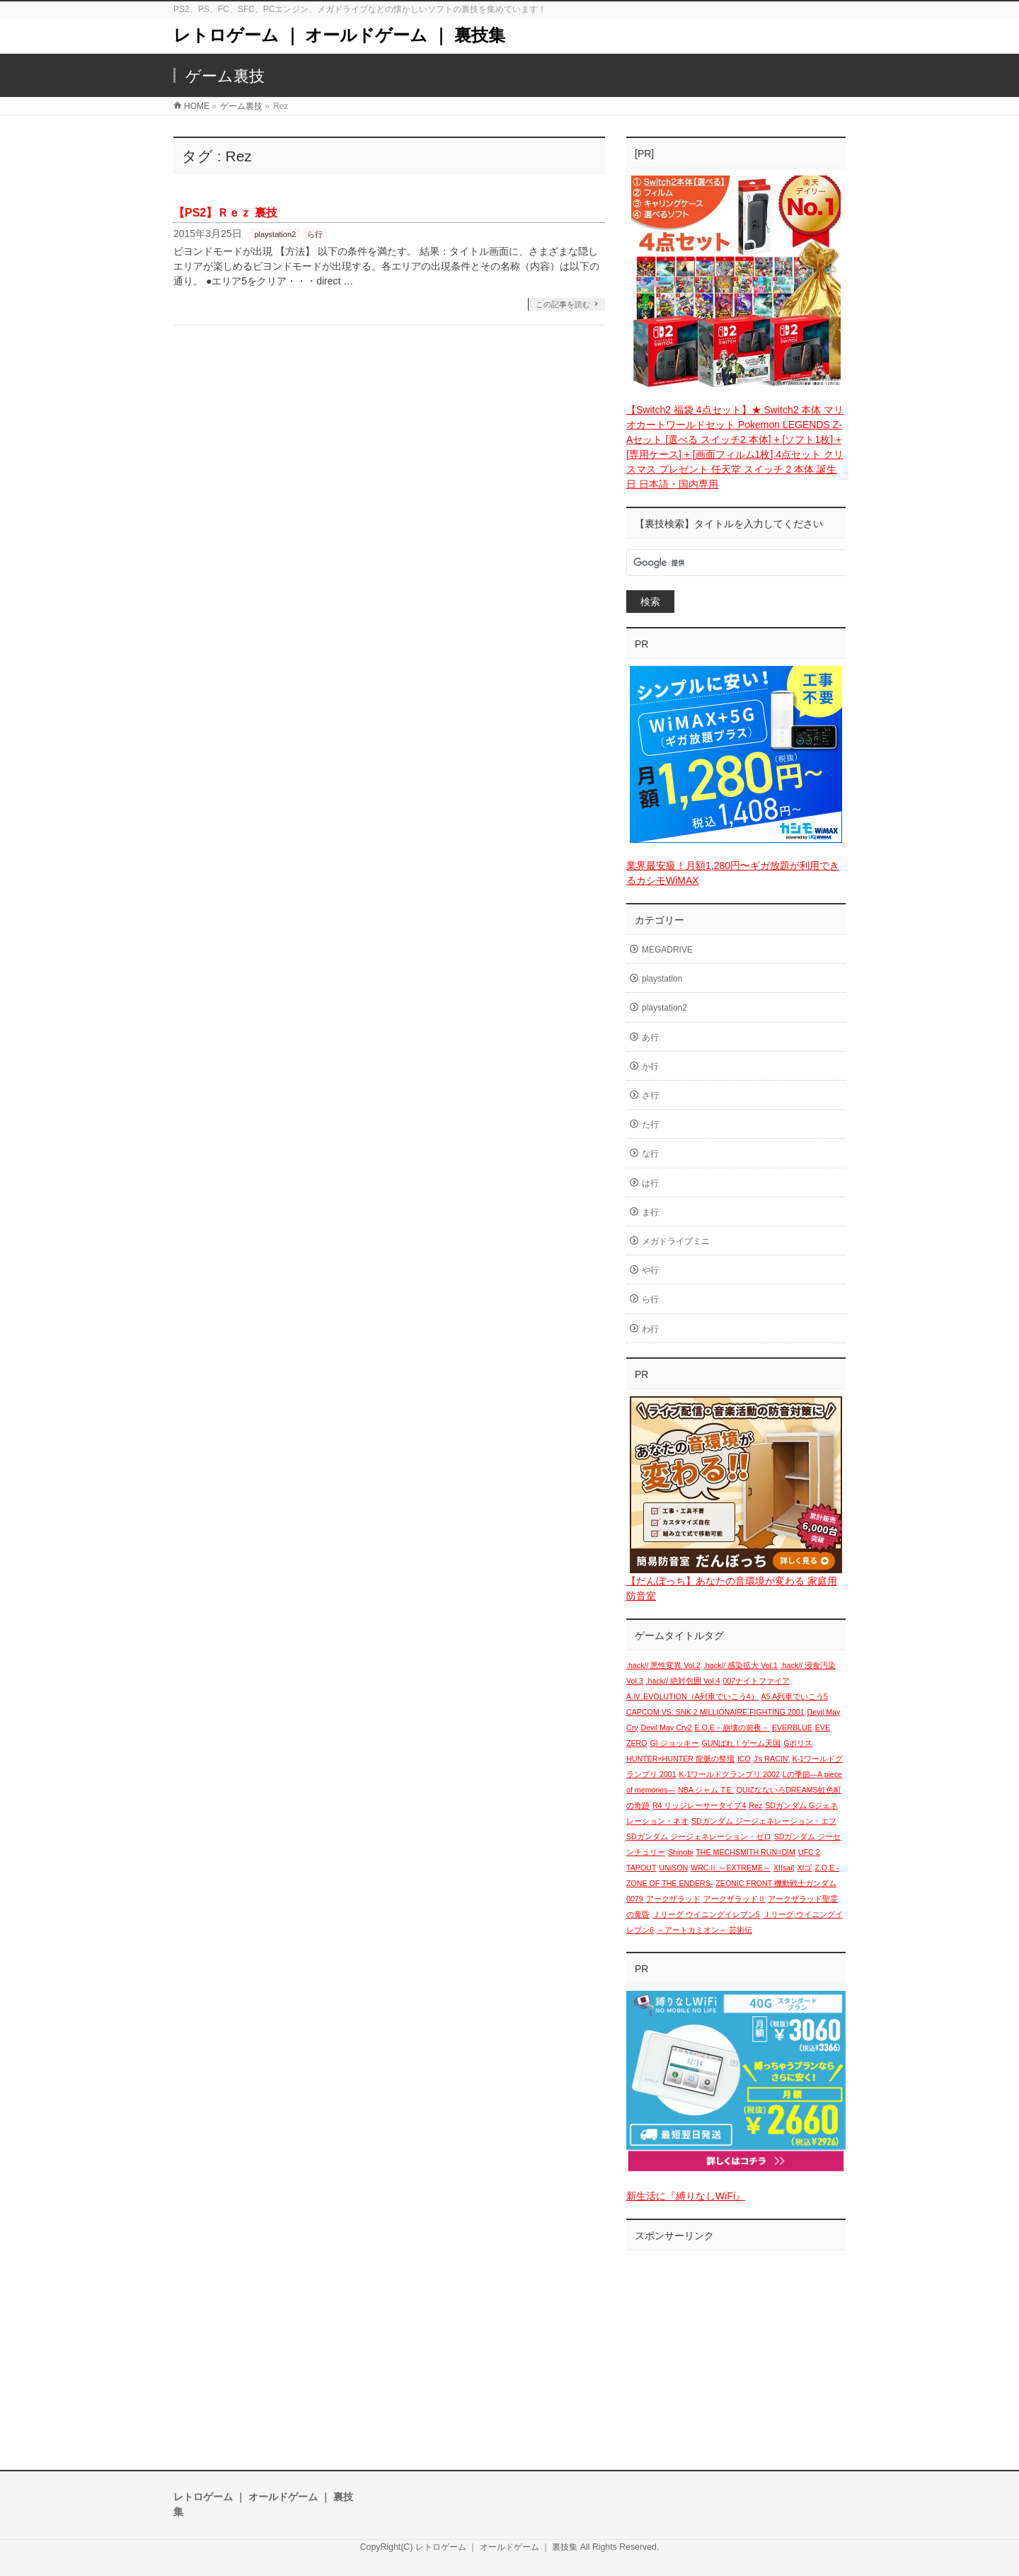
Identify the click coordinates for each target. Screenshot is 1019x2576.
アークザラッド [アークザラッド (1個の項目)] (673, 1898)
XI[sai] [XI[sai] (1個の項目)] (784, 1867)
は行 (650, 1183)
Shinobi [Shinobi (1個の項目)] (680, 1852)
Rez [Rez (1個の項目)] (755, 1805)
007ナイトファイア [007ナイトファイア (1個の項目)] (756, 1681)
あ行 (650, 1037)
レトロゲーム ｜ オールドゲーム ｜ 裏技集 (339, 35)
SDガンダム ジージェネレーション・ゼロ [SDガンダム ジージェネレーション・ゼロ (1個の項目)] (698, 1836)
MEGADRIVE (667, 950)
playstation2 (275, 234)
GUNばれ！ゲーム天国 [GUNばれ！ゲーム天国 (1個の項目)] (741, 1743)
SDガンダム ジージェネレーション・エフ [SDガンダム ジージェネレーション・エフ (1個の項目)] (763, 1821)
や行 (650, 1270)
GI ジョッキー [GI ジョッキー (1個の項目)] (674, 1743)
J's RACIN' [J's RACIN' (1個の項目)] (772, 1758)
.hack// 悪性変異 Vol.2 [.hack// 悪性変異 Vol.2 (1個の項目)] (663, 1665)
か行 (650, 1066)
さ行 (650, 1095)
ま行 (650, 1212)
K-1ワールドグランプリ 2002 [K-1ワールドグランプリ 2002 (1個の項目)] (729, 1774)
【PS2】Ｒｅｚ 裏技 (225, 213)
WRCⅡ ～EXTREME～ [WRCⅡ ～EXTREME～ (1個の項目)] (731, 1867)
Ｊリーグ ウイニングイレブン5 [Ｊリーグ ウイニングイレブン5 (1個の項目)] (706, 1914)
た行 (650, 1124)
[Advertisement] (736, 2346)
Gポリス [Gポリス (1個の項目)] (797, 1743)
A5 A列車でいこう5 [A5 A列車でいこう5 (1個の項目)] (794, 1696)
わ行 (650, 1329)
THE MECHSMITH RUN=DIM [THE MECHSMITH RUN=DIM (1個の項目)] (745, 1852)
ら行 (315, 234)
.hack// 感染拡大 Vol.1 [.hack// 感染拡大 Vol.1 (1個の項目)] (740, 1665)
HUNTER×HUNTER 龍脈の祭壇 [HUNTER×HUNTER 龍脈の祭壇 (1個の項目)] (680, 1758)
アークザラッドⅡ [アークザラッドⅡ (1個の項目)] (734, 1898)
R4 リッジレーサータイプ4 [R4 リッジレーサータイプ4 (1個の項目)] (699, 1805)
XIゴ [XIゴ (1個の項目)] (804, 1867)
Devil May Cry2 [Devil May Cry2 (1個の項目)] (665, 1727)
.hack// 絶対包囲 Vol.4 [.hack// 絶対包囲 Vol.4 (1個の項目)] (683, 1681)
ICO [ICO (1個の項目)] (744, 1758)
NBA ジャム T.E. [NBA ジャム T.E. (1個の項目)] (706, 1790)
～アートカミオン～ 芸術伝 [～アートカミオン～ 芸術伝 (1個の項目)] (704, 1930)
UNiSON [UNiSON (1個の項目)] (673, 1867)
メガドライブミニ (676, 1241)
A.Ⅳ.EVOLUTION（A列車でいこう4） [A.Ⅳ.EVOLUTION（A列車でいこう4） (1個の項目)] (692, 1696)
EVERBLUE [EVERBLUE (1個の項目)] (792, 1727)
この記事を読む (563, 304)
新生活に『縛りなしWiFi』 (685, 2196)
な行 (650, 1153)
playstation (662, 979)
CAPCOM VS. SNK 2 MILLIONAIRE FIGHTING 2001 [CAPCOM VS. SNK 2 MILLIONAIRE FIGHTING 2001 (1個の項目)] (715, 1712)
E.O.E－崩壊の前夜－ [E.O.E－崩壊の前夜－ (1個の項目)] (732, 1727)
